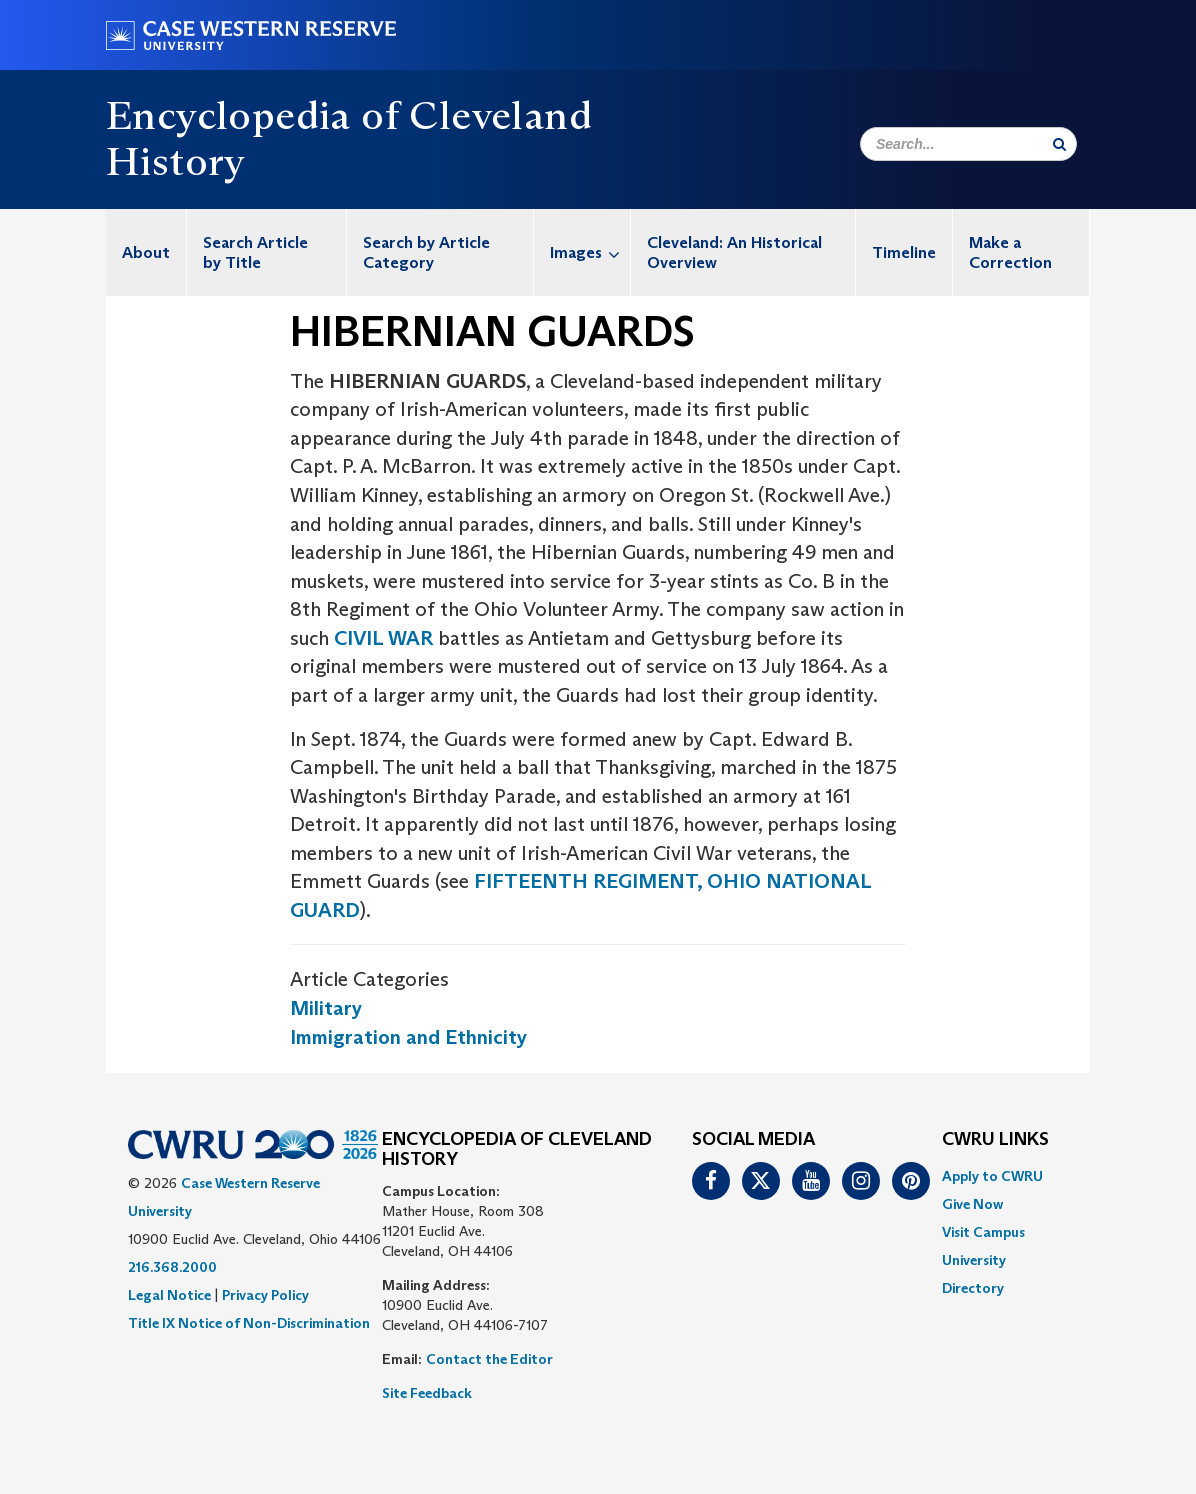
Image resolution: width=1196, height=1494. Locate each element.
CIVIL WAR (383, 638)
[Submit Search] (1059, 144)
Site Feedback (427, 1393)
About (146, 252)
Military (326, 1008)
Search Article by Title (255, 252)
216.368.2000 (172, 1267)
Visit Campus (983, 1232)
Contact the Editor (489, 1359)
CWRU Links (995, 1140)
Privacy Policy (265, 1295)
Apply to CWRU (992, 1176)
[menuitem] (146, 252)
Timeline (904, 252)
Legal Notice (169, 1295)
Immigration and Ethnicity (408, 1037)
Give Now (972, 1204)
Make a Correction (1010, 252)
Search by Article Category (426, 252)
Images (590, 252)
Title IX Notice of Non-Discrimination (249, 1323)
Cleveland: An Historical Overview (734, 252)
